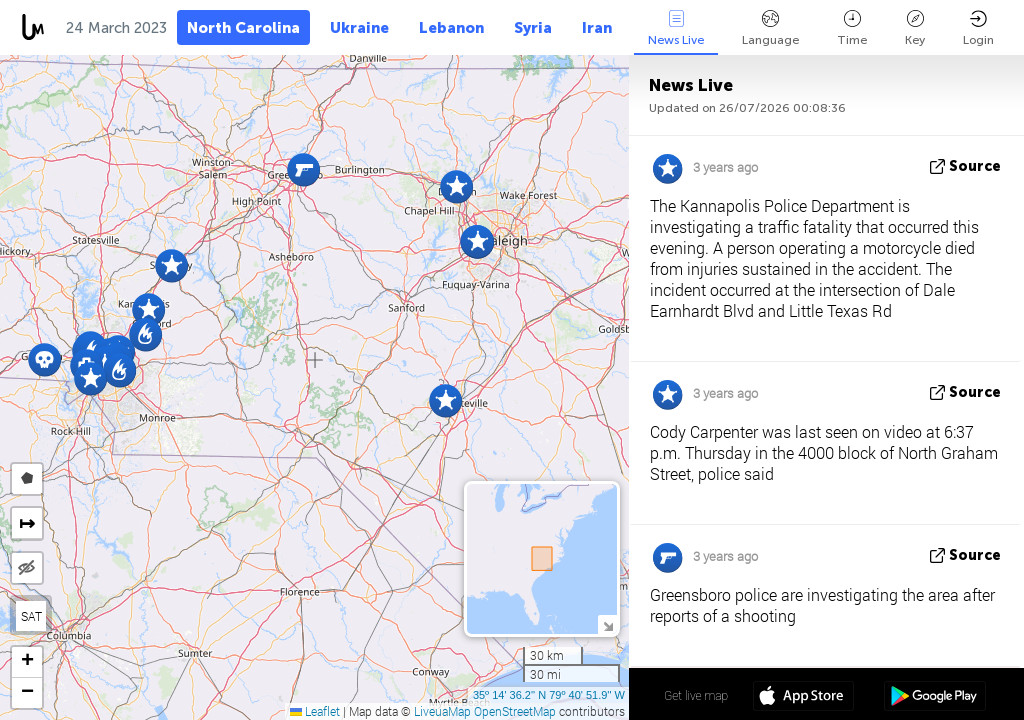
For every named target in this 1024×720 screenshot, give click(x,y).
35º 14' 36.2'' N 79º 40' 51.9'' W (549, 695)
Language (770, 28)
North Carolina (243, 28)
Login (978, 28)
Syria (533, 28)
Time (852, 28)
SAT (31, 616)
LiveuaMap (442, 711)
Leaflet (315, 711)
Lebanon (451, 28)
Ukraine (359, 28)
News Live (676, 28)
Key (915, 28)
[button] (445, 400)
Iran (597, 28)
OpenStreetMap (515, 711)
